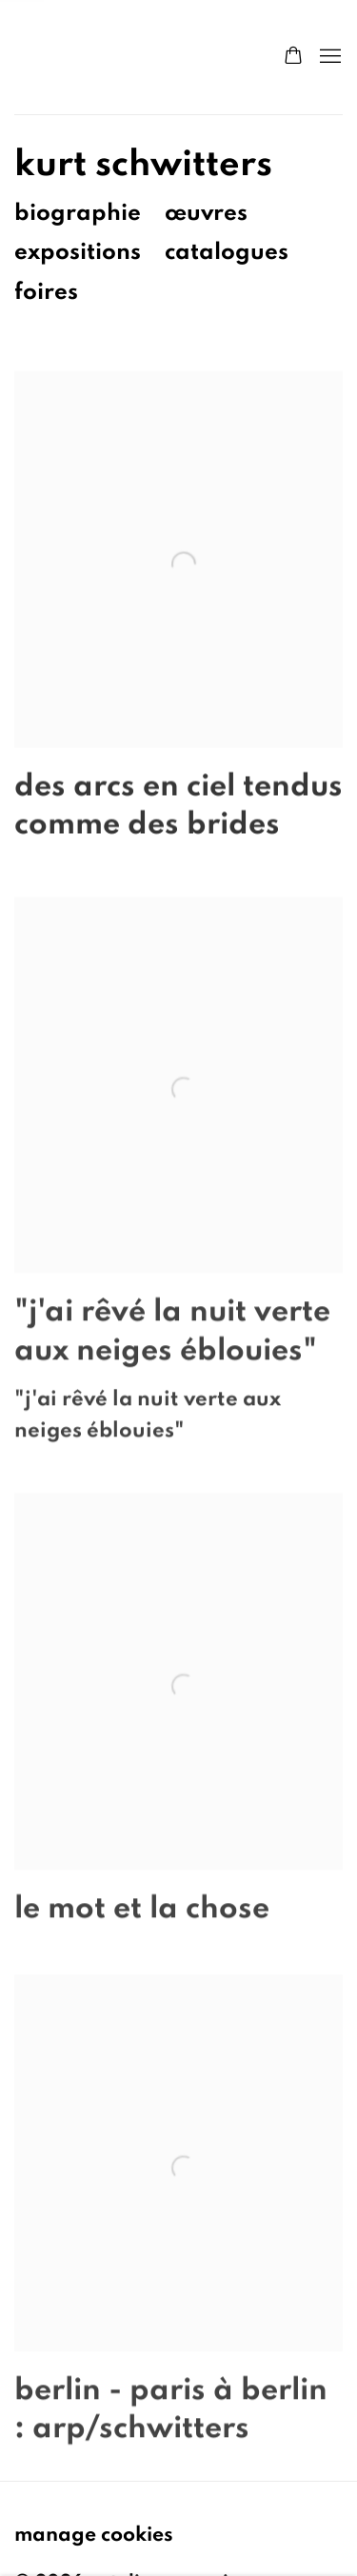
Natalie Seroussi (129, 57)
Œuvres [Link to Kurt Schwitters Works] (206, 213)
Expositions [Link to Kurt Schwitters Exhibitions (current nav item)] (77, 252)
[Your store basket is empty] (293, 57)
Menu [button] (328, 57)
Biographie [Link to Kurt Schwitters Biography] (77, 213)
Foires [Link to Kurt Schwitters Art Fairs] (46, 292)
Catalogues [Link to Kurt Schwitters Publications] (226, 252)
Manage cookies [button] (93, 2534)
